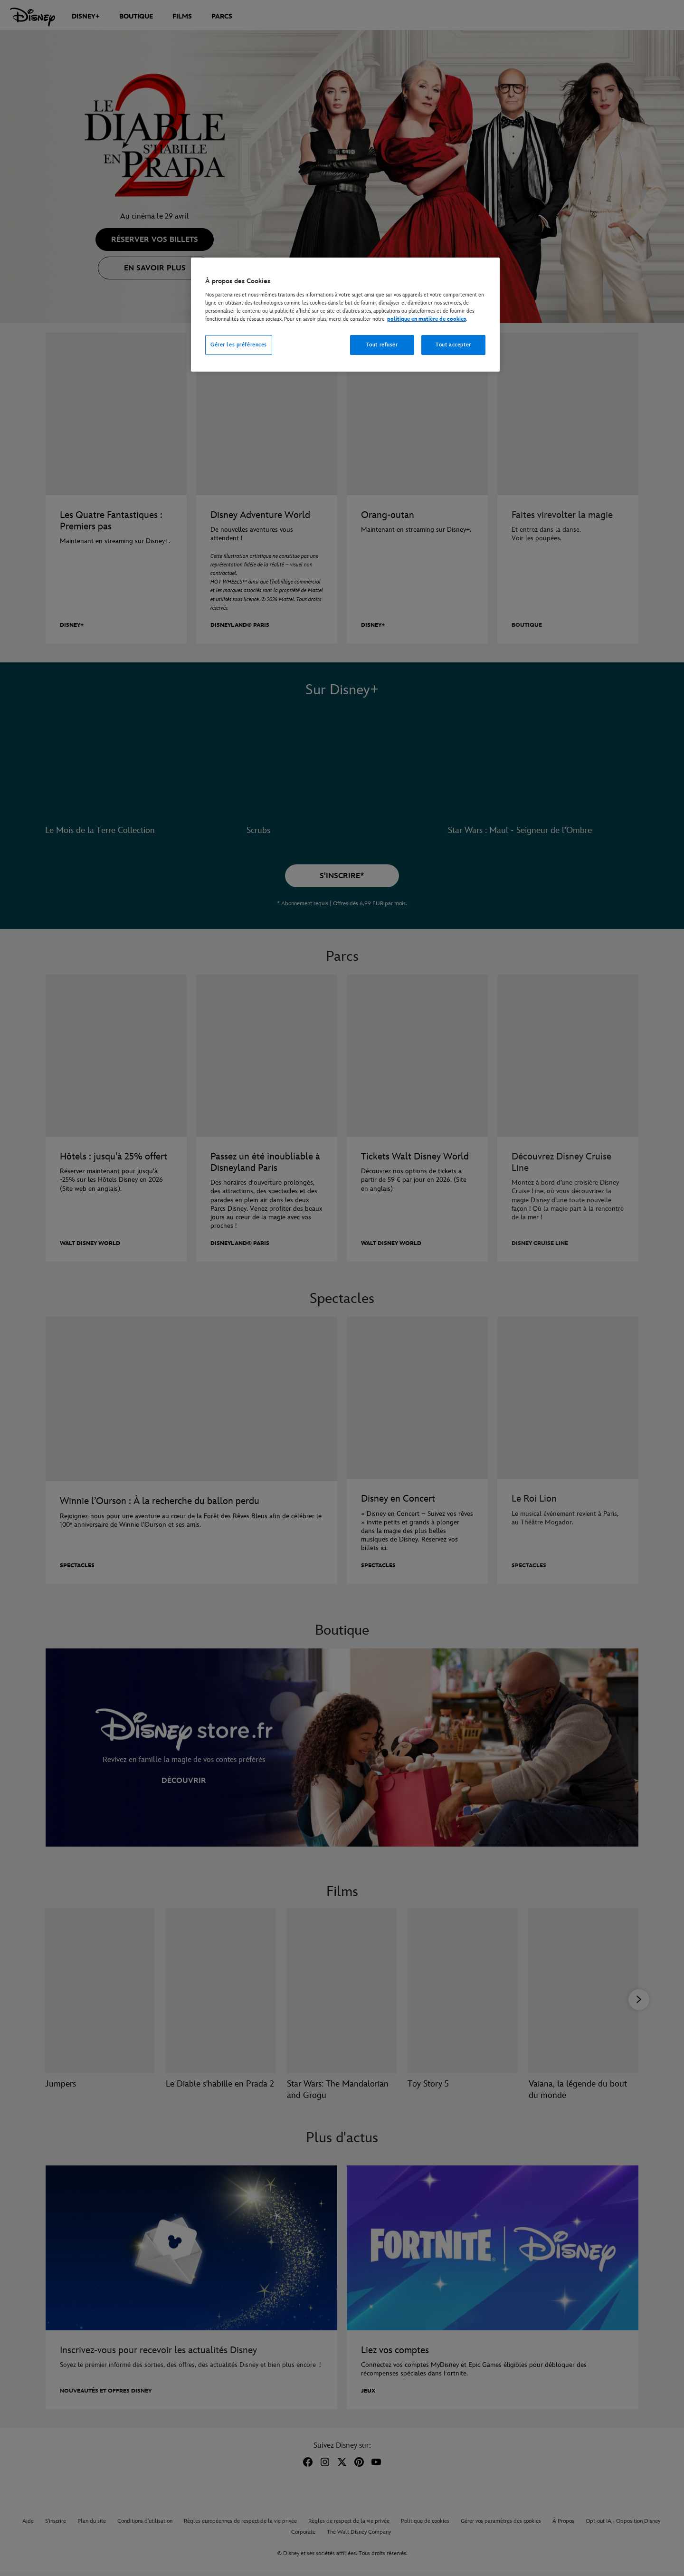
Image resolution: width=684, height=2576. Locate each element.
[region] (345, 315)
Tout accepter (453, 345)
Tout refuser (382, 345)
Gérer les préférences (238, 345)
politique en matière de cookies (426, 319)
